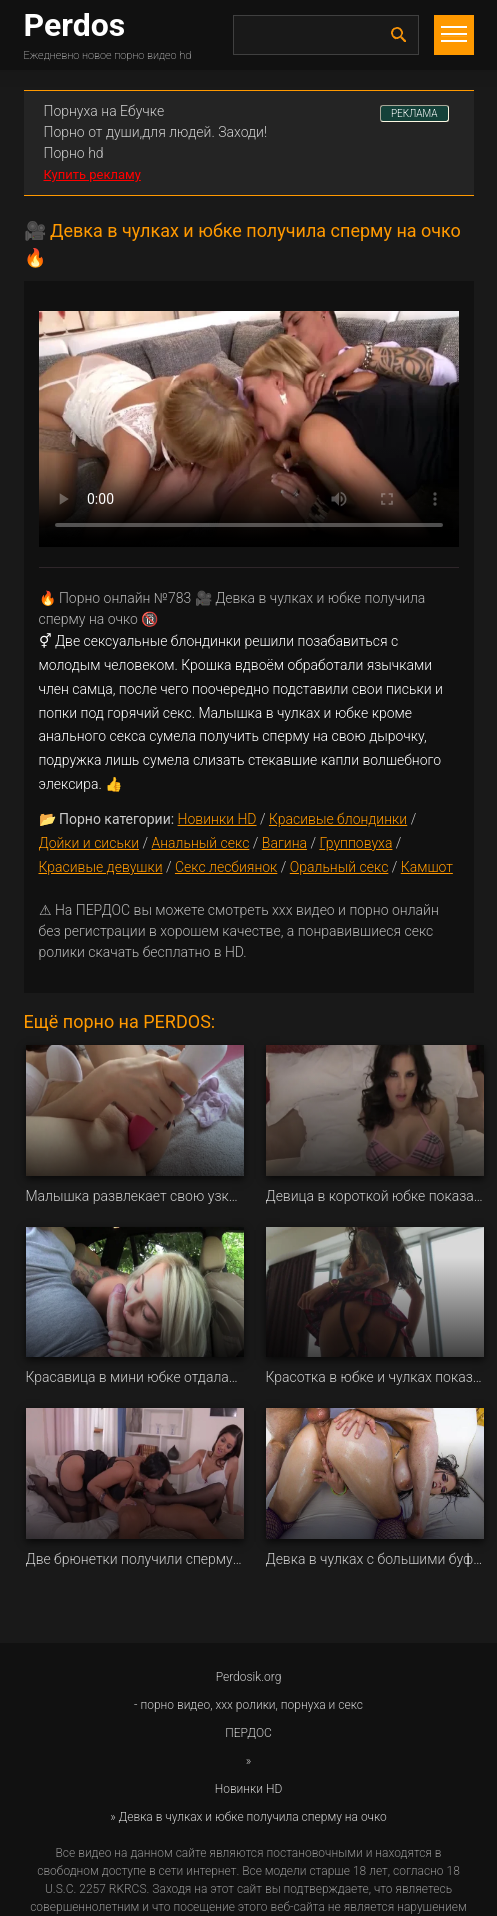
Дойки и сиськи (89, 843)
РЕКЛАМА (414, 113)
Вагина (284, 843)
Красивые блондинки (338, 819)
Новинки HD (217, 819)
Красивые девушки (101, 867)
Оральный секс (339, 867)
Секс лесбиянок (226, 867)
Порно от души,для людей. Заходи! (156, 132)
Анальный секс (200, 843)
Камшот (427, 867)
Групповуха (355, 843)
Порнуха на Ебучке (104, 111)
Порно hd (74, 153)
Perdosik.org (249, 1677)
